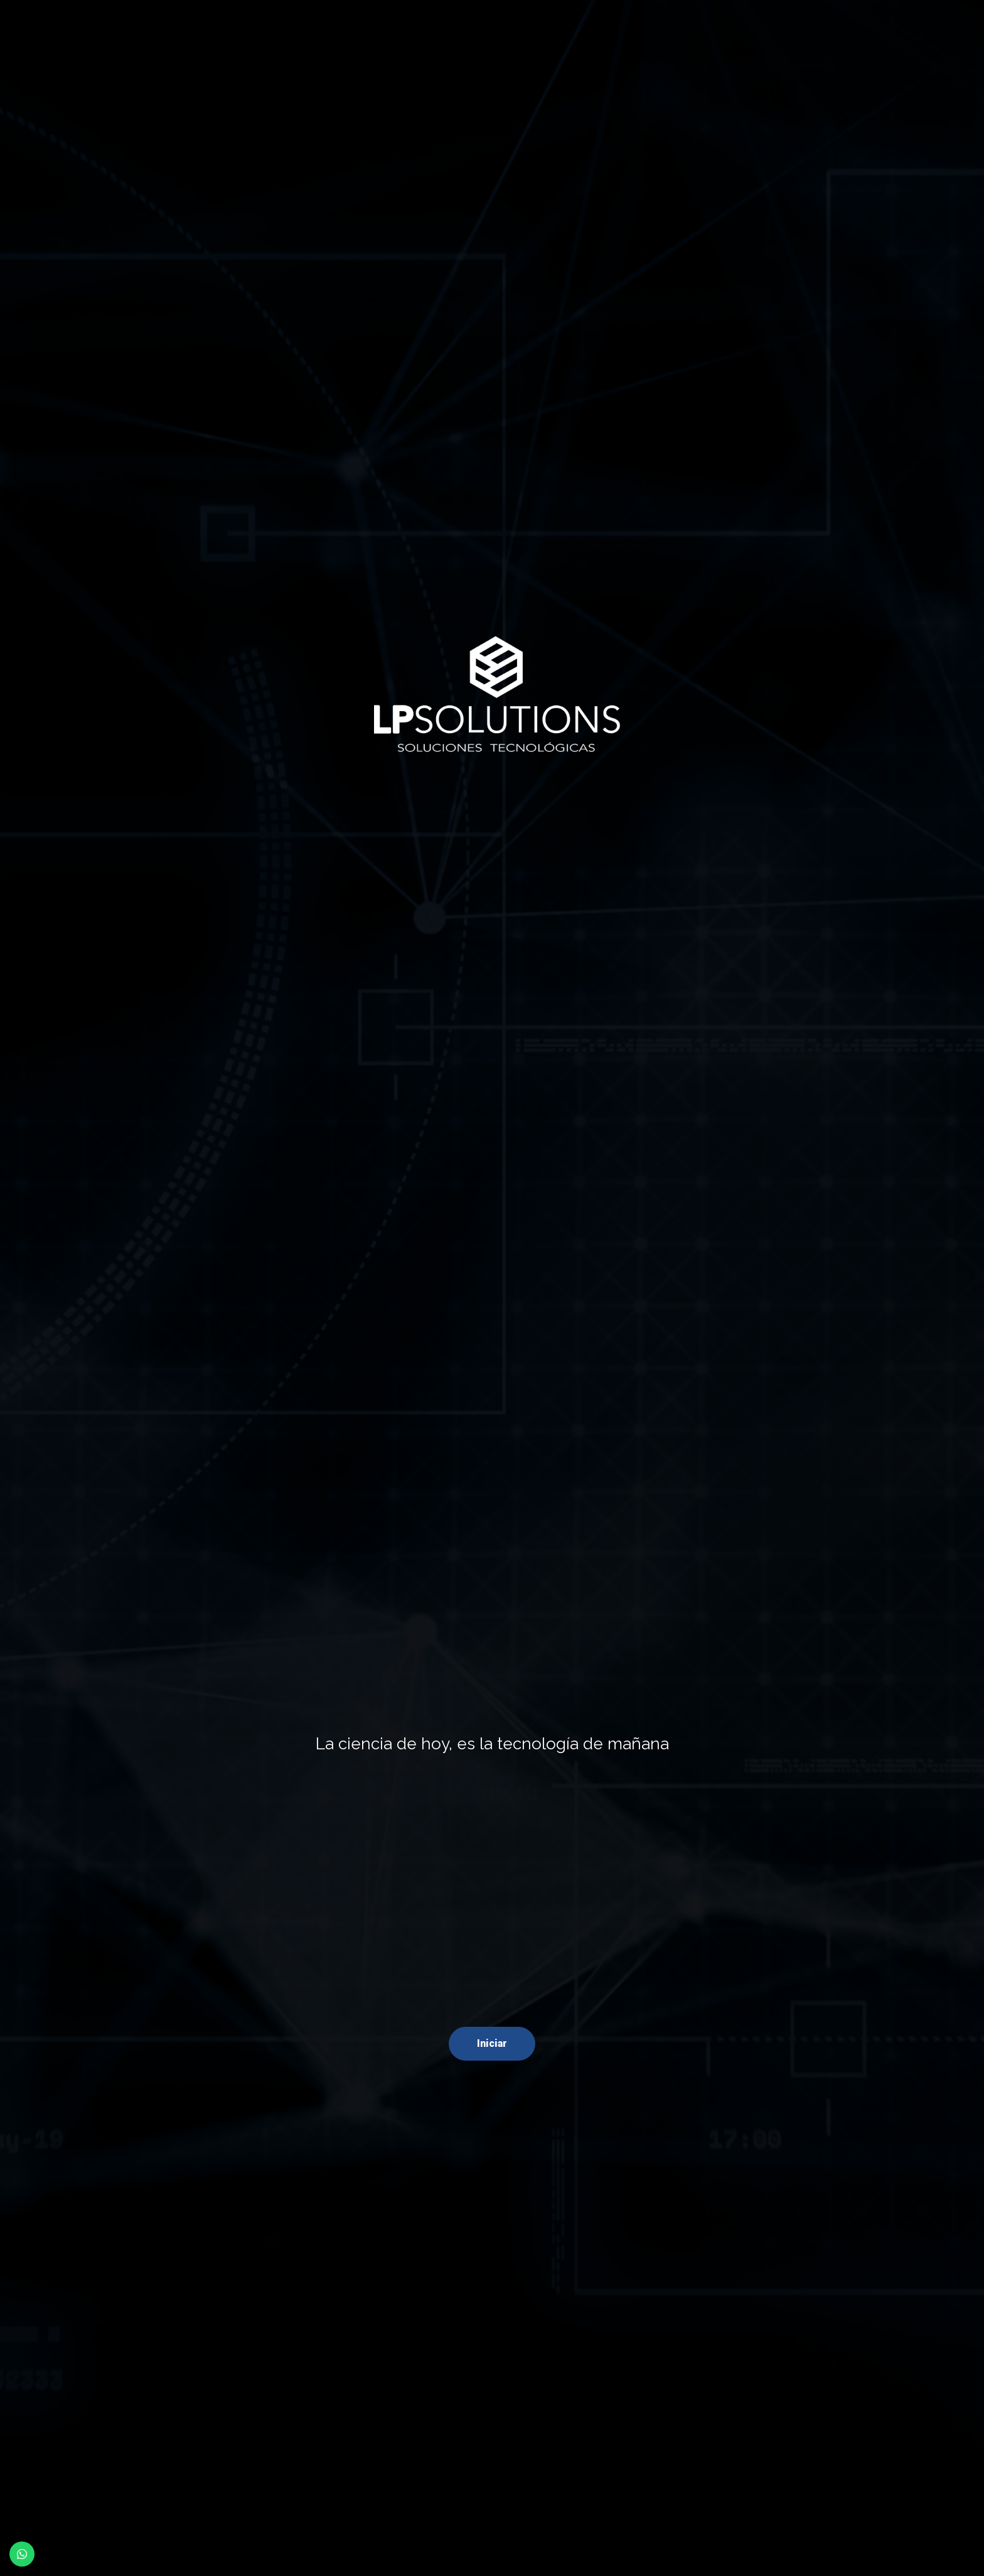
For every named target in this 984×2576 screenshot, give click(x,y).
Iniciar (492, 2043)
